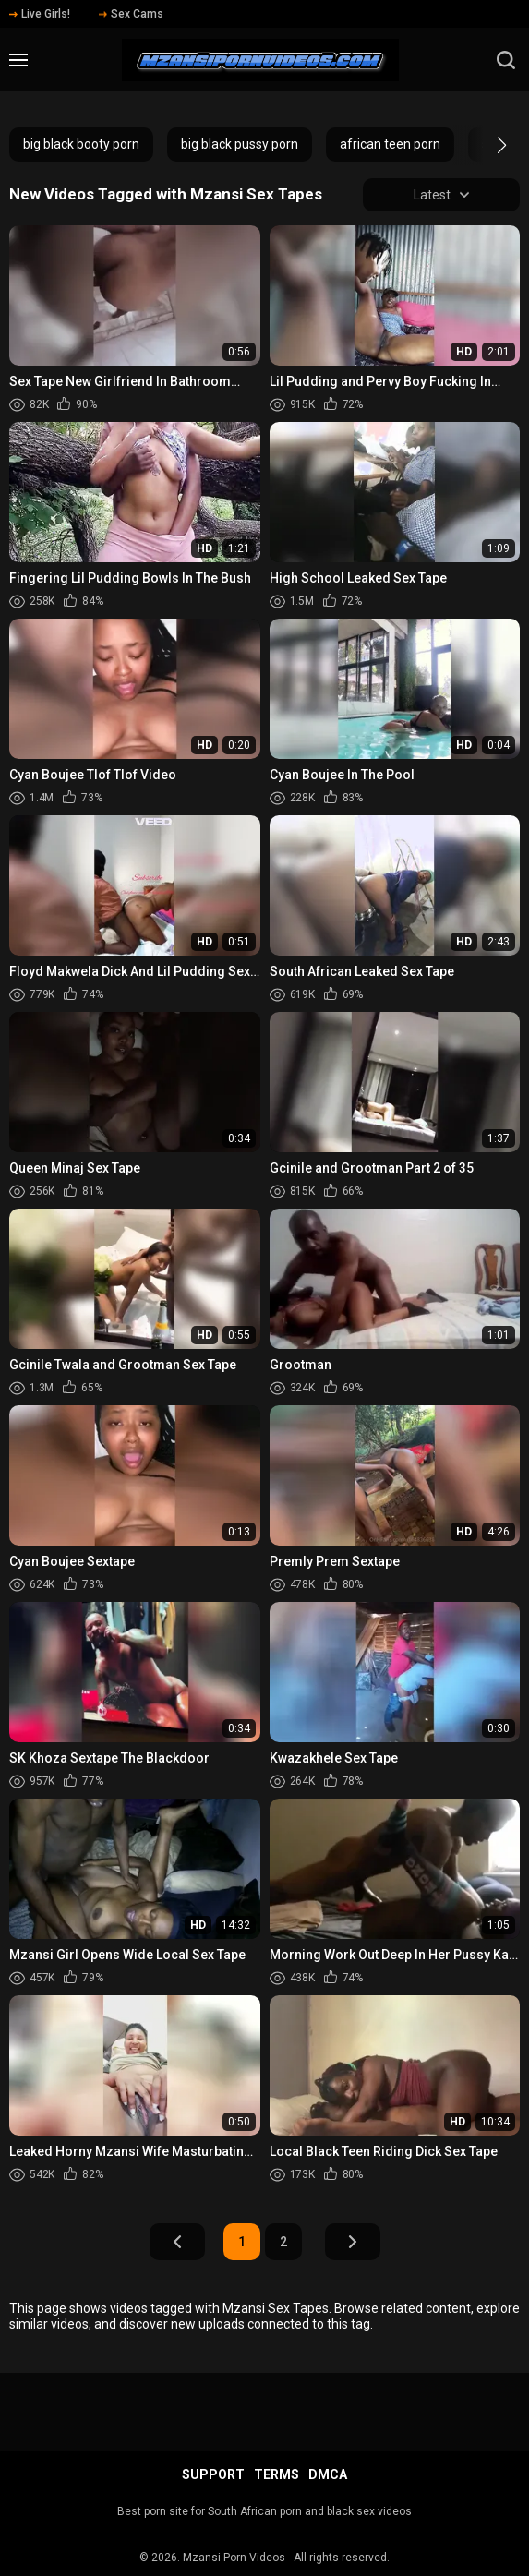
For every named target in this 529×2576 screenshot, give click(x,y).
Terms (276, 2474)
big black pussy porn (239, 144)
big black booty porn (81, 144)
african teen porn (390, 144)
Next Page (352, 2242)
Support (213, 2474)
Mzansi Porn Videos (234, 2557)
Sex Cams (131, 13)
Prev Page (177, 2242)
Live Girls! (39, 13)
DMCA (327, 2474)
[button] (485, 145)
